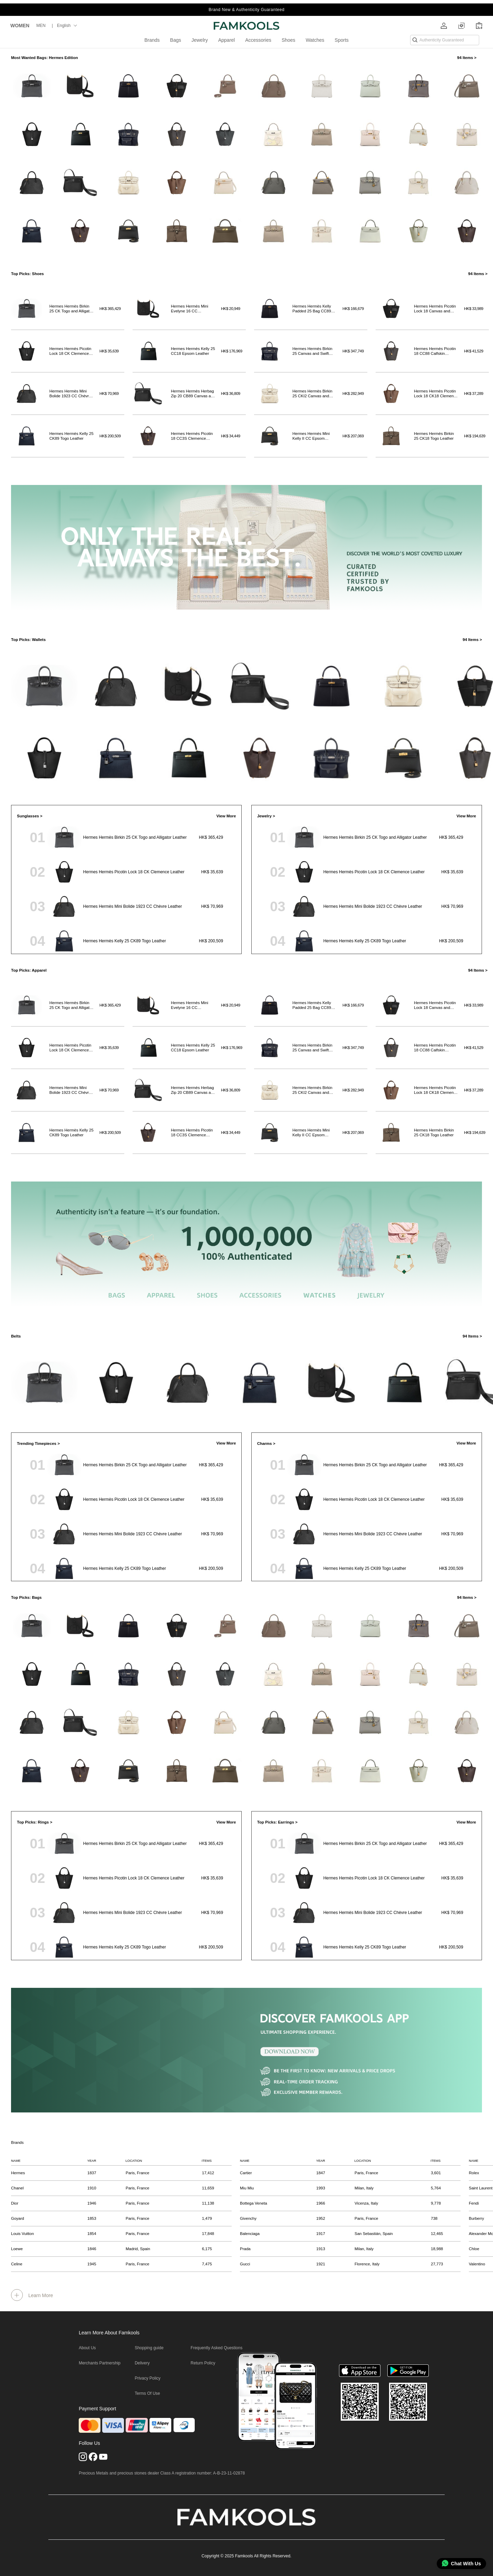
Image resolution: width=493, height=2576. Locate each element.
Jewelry (199, 40)
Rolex (474, 2173)
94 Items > (466, 58)
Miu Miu (247, 2188)
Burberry (476, 2218)
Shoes (289, 40)
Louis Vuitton (22, 2234)
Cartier (246, 2173)
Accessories (258, 40)
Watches (315, 40)
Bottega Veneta (253, 2203)
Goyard (17, 2218)
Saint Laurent (480, 2188)
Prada (245, 2249)
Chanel (17, 2188)
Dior (14, 2203)
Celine (16, 2264)
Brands (152, 40)
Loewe (17, 2249)
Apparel (226, 40)
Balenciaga (250, 2234)
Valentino (477, 2264)
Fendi (474, 2203)
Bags (175, 40)
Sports (341, 40)
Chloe (474, 2249)
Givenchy (248, 2218)
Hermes (18, 2173)
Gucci (245, 2264)
